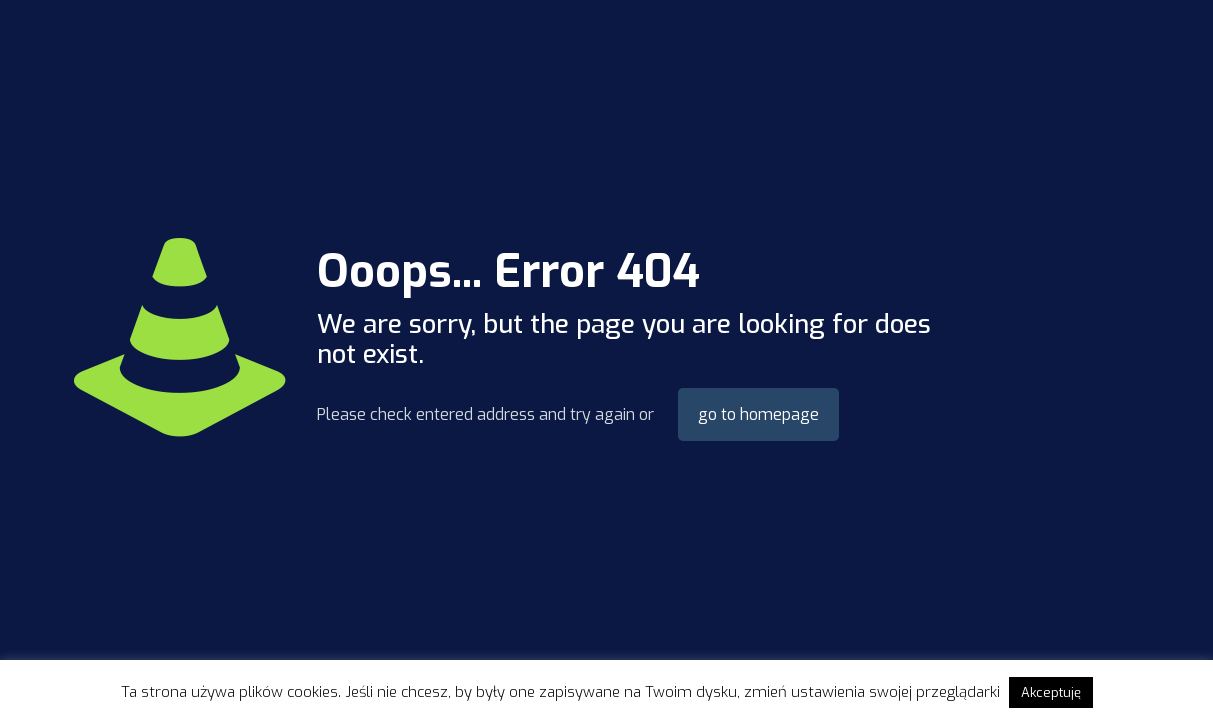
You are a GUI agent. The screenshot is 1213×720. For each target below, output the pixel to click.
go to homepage (758, 414)
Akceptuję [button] (1051, 692)
